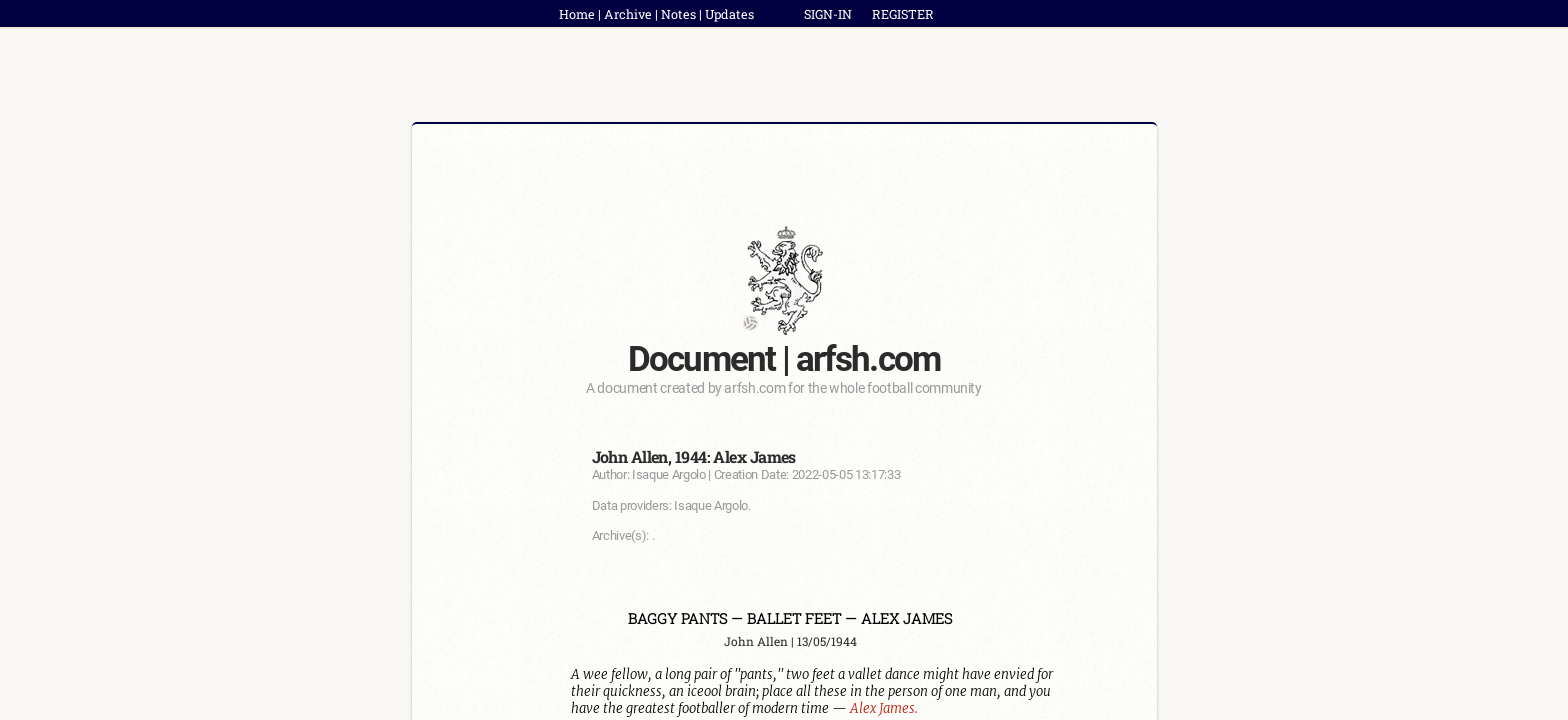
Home (577, 14)
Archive (628, 14)
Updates (729, 14)
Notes (678, 14)
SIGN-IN (828, 14)
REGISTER (903, 14)
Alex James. (884, 708)
